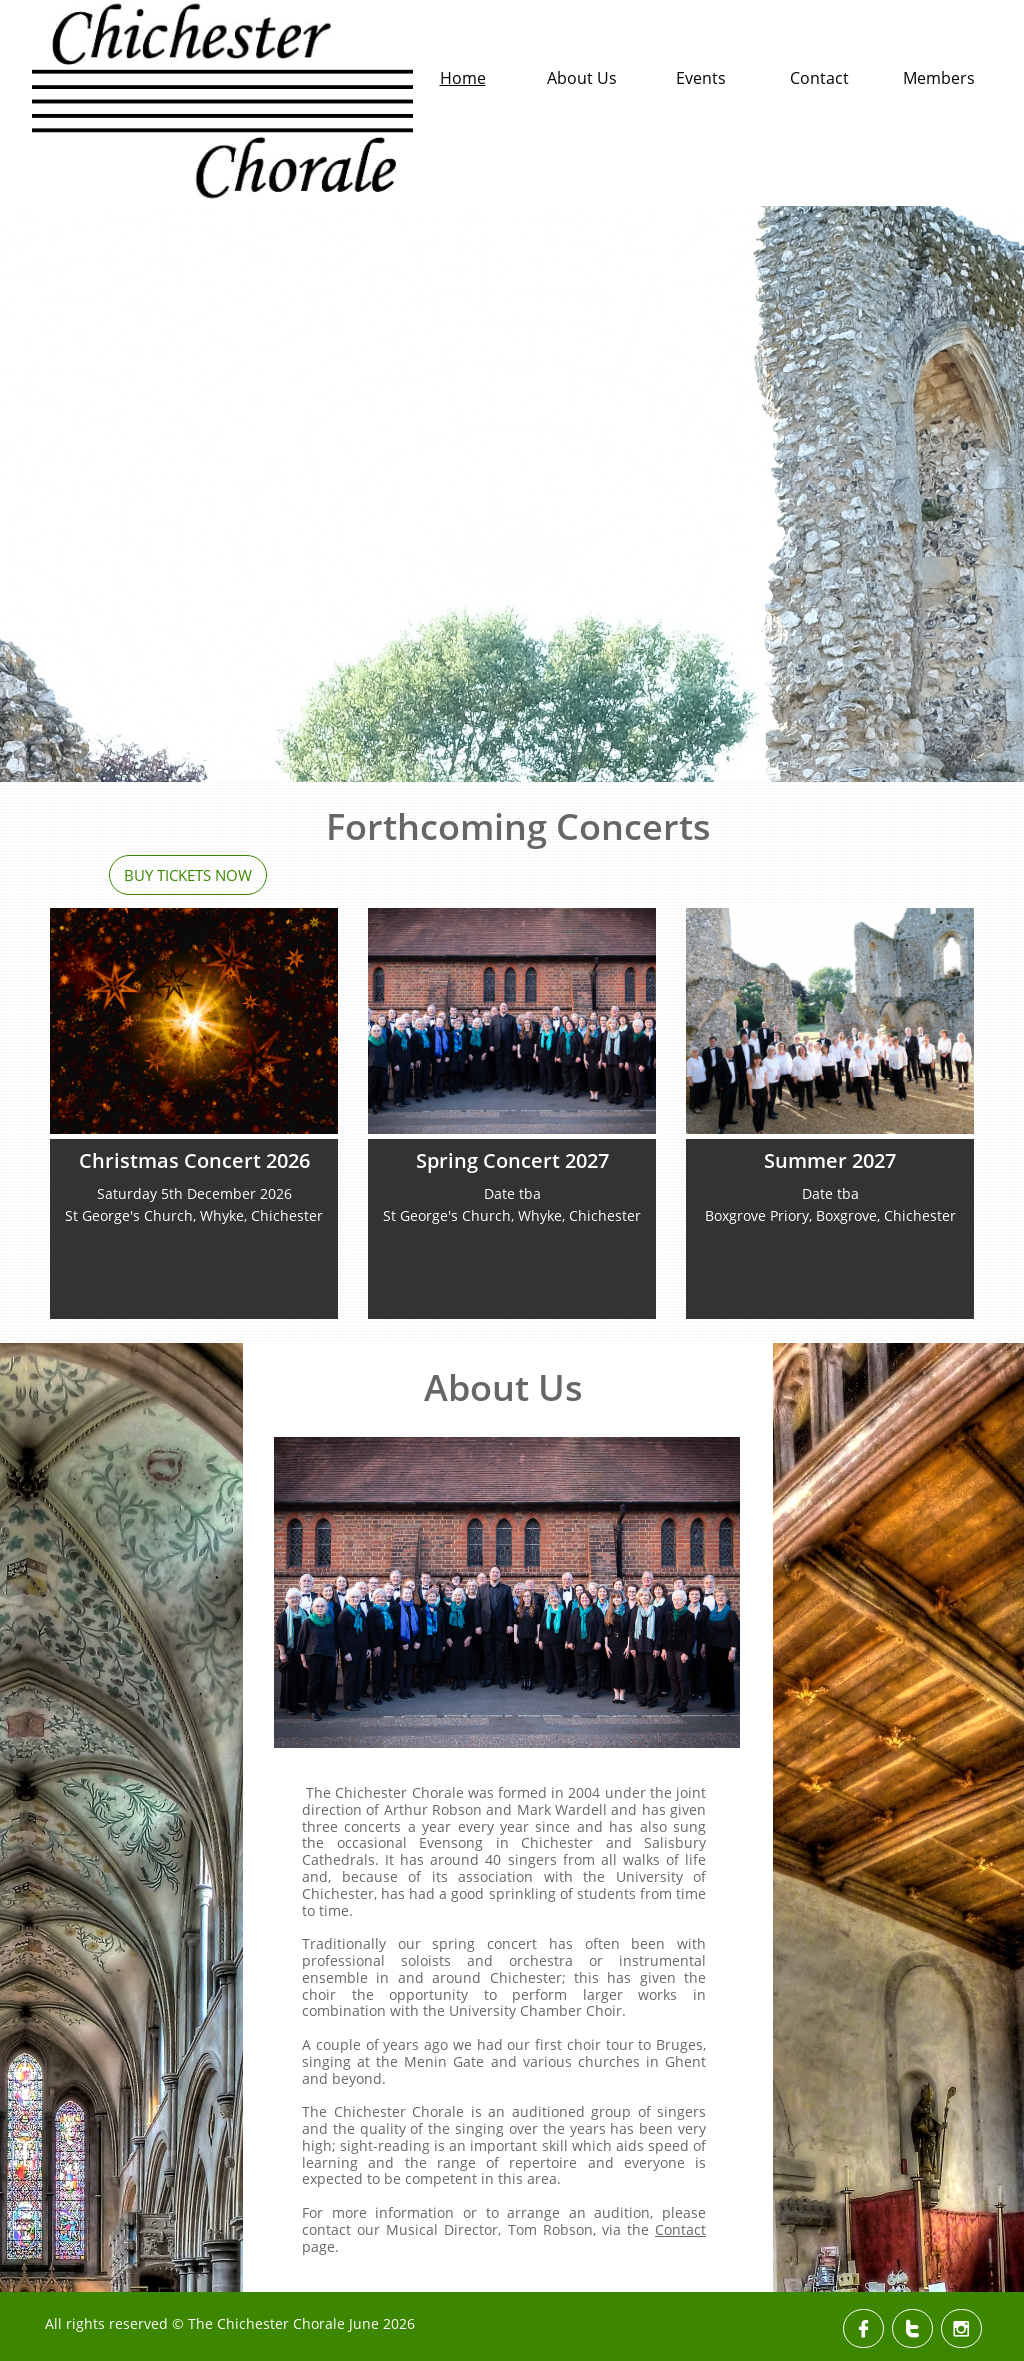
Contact (680, 2229)
